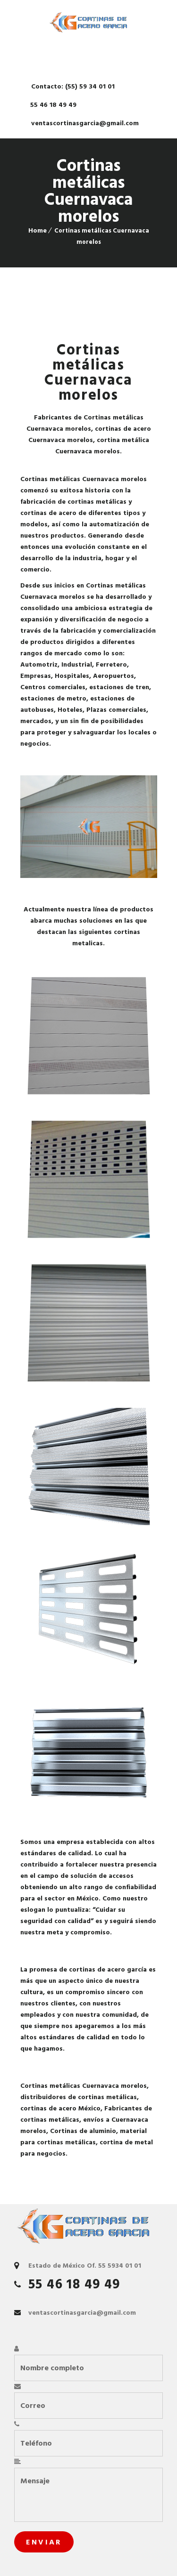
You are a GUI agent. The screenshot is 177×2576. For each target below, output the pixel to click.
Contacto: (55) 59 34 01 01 (72, 86)
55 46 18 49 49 (52, 104)
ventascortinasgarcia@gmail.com (84, 123)
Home (37, 230)
